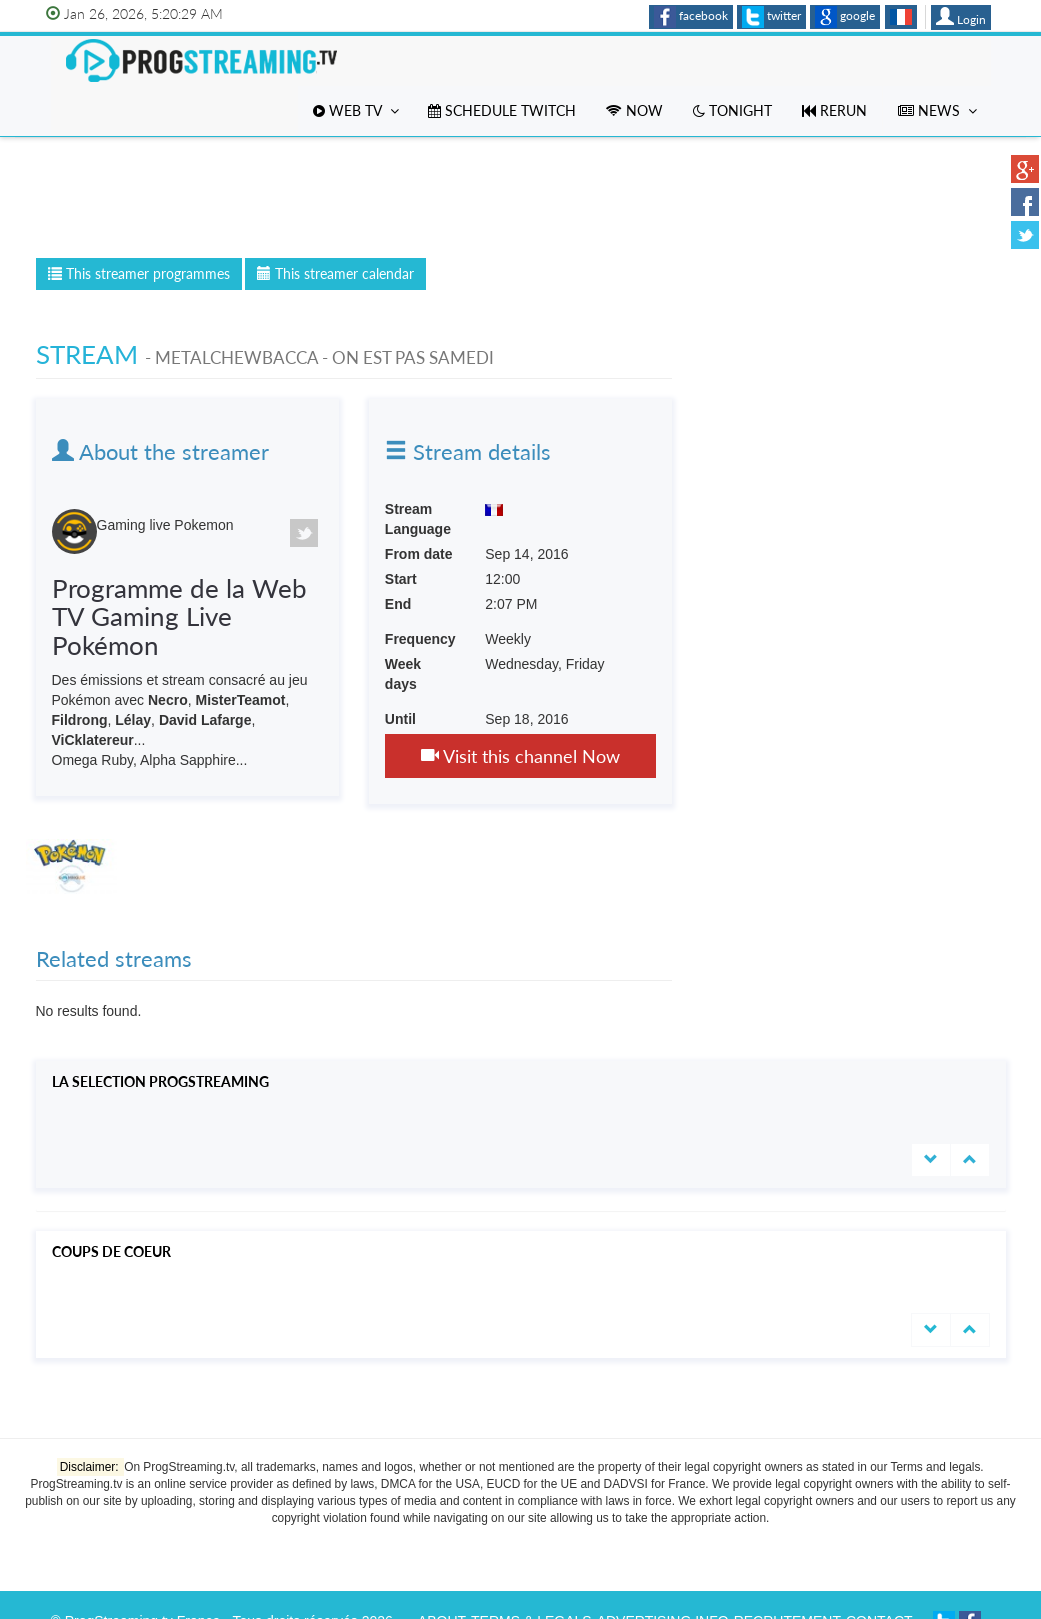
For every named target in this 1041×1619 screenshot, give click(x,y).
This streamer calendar (335, 273)
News (937, 111)
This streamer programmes (139, 273)
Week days (403, 674)
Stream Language (418, 519)
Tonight (732, 110)
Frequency (420, 639)
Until (400, 719)
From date (419, 554)
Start (401, 579)
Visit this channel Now (520, 756)
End (398, 604)
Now (634, 110)
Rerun (834, 110)
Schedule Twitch (502, 110)
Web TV (355, 111)
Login (961, 17)
